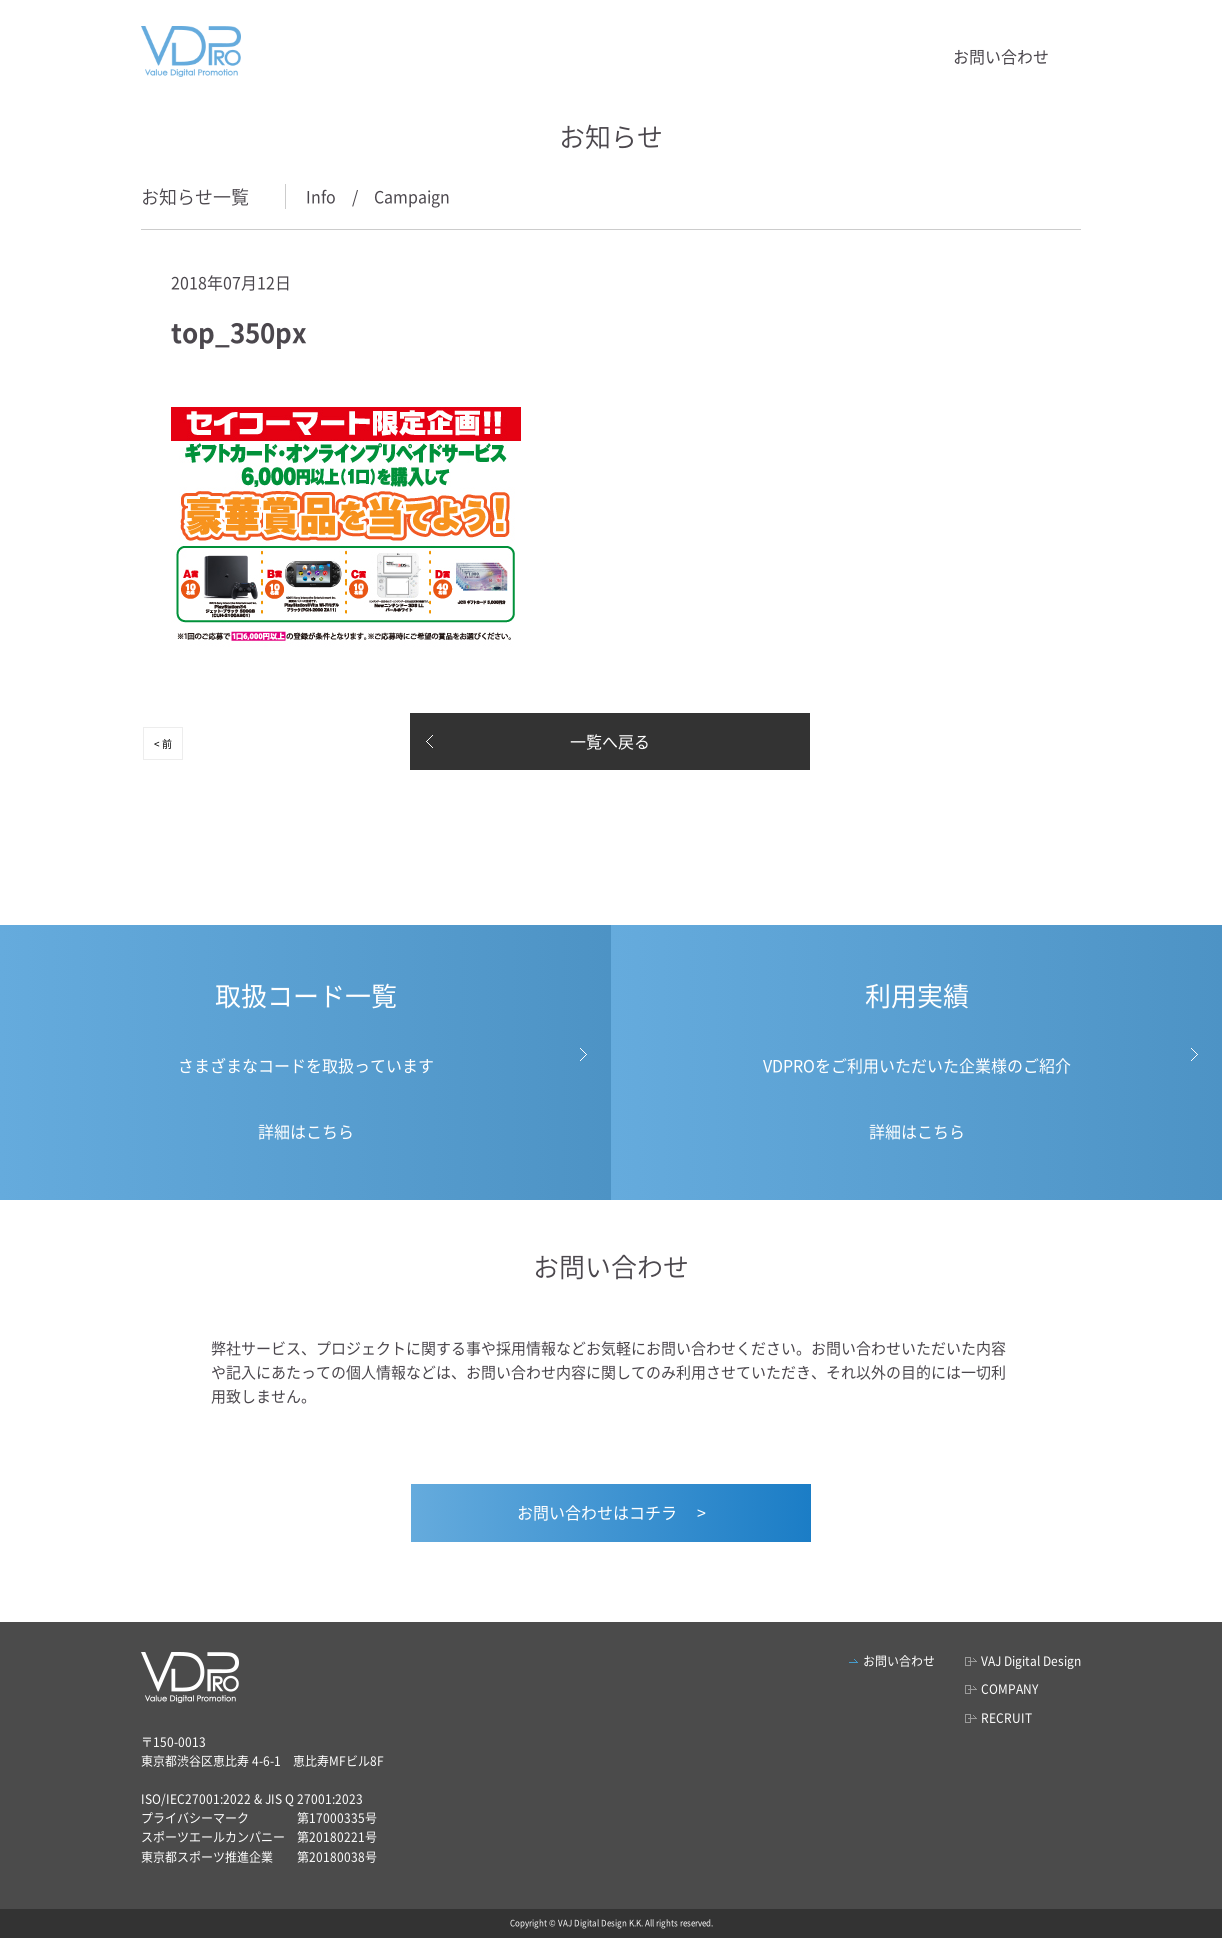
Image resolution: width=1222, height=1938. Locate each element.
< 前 (163, 743)
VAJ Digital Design (1031, 1661)
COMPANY (1009, 1689)
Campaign (412, 196)
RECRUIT (1006, 1718)
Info (321, 196)
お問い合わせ (1001, 56)
